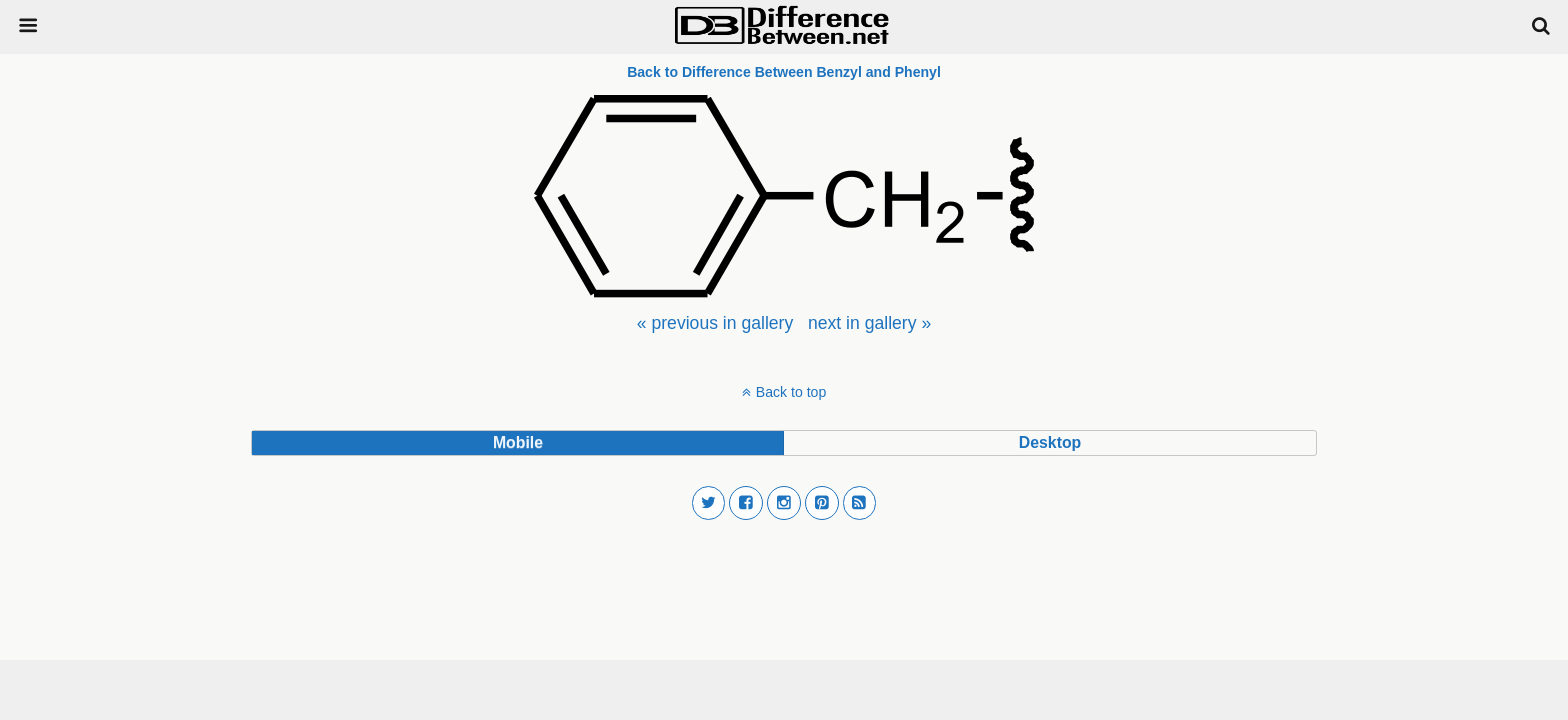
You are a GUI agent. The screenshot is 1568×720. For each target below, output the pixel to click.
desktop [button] (1050, 442)
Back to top (791, 392)
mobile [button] (518, 442)
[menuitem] (715, 323)
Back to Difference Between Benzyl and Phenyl (784, 72)
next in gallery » (869, 323)
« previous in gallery (715, 323)
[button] (709, 503)
